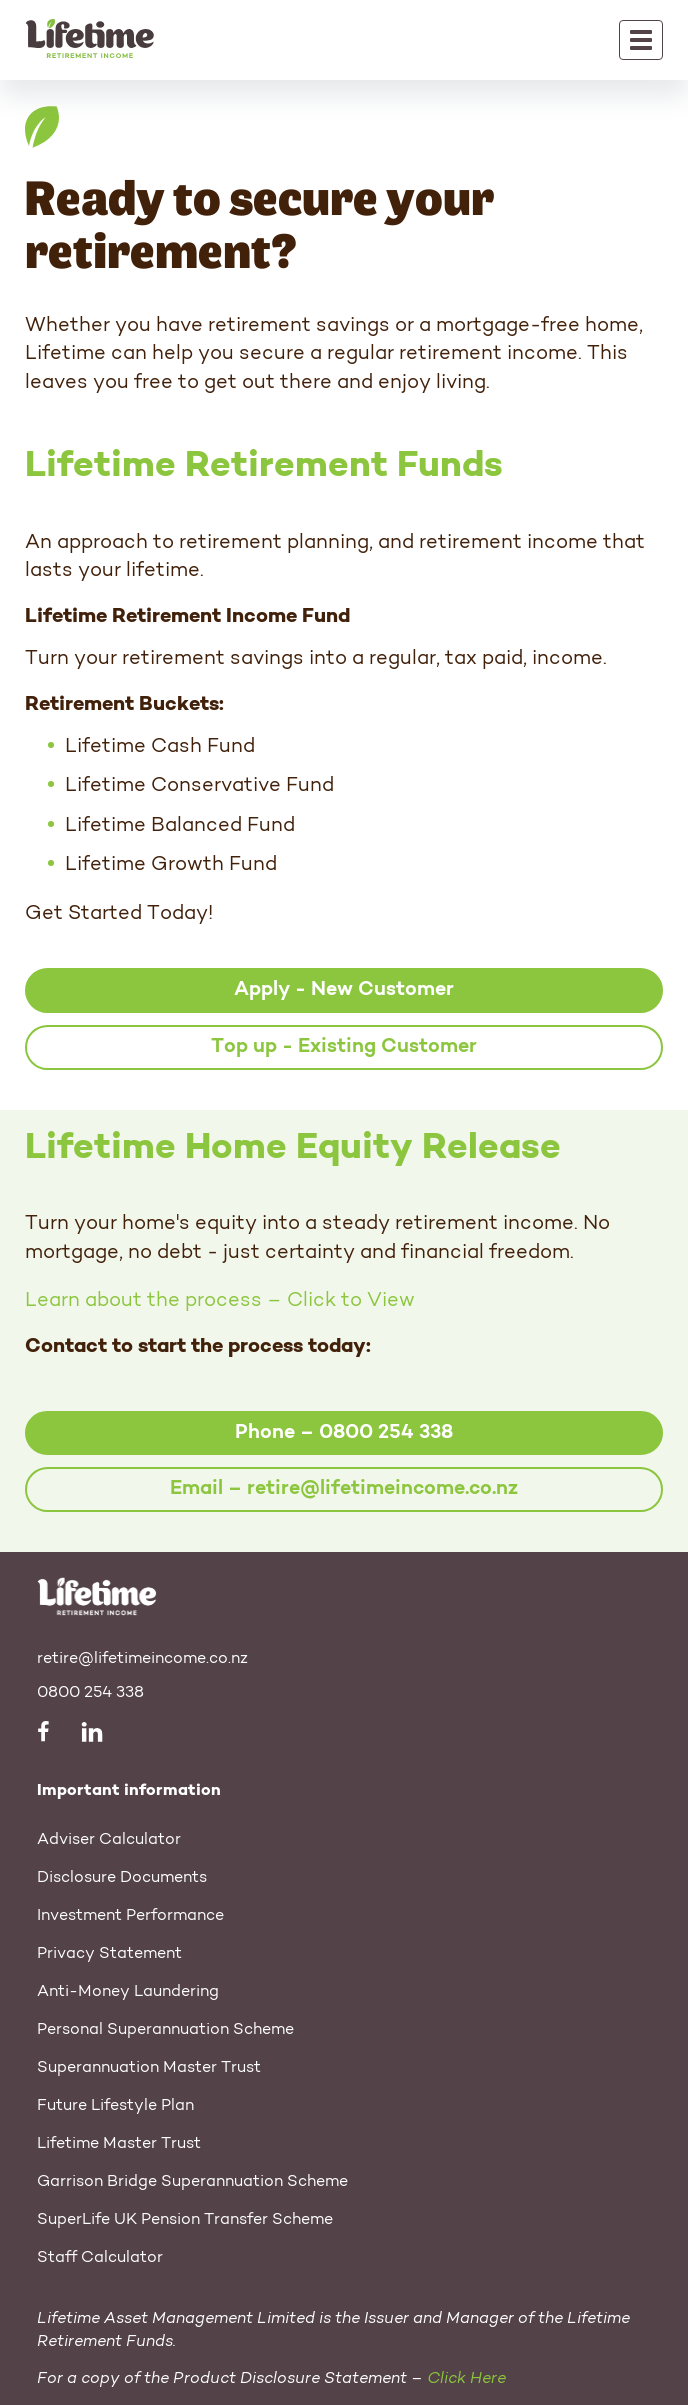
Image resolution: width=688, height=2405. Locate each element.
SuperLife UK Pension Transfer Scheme (185, 2220)
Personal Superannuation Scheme (165, 2030)
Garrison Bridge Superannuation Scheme (192, 2182)
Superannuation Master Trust (149, 2068)
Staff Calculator (100, 2258)
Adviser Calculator (109, 1840)
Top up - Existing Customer (344, 1047)
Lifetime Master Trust (119, 2144)
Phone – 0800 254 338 (344, 1433)
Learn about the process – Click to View (220, 1301)
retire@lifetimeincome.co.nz (142, 1659)
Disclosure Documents (122, 1878)
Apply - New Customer (344, 990)
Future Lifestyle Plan (115, 2106)
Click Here (466, 2379)
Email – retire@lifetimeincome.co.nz (344, 1489)
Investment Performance (130, 1916)
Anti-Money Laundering (128, 1992)
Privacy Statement (109, 1954)
